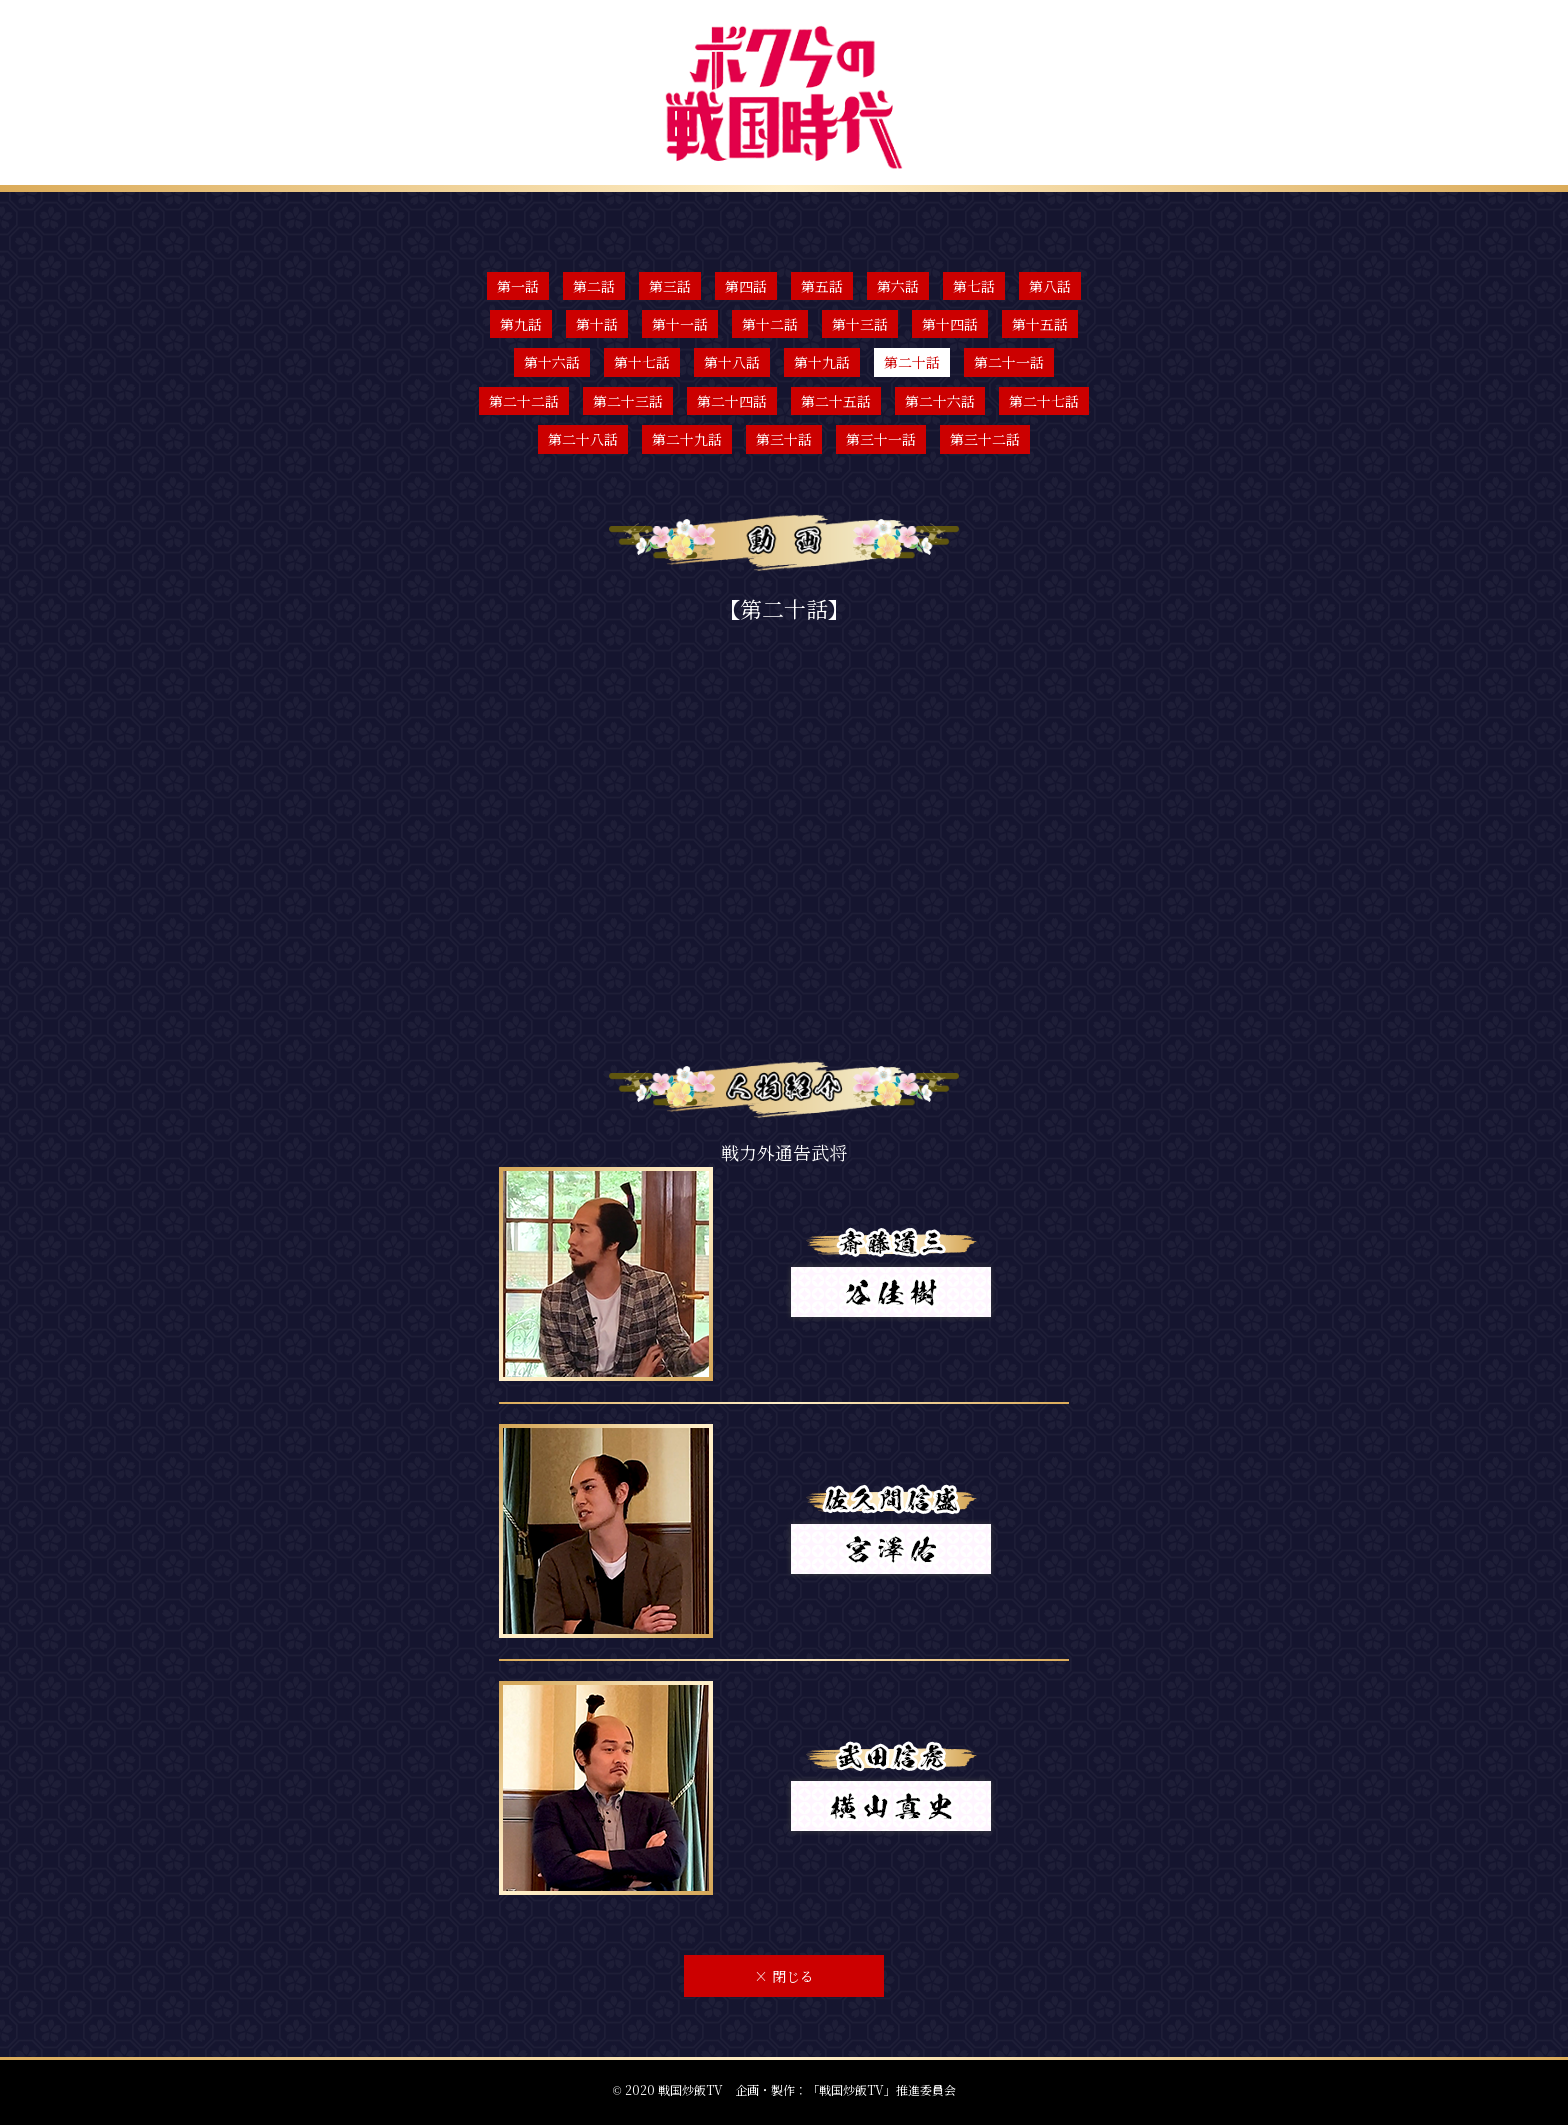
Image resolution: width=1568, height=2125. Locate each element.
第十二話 (770, 324)
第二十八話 (583, 439)
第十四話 (950, 324)
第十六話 (552, 362)
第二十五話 (836, 401)
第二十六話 (940, 401)
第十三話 (860, 324)
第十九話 (822, 362)
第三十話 (784, 439)
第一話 (518, 286)
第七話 (974, 286)
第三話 (670, 286)
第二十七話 (1044, 401)
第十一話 (680, 324)
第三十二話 (985, 439)
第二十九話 (687, 439)
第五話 (822, 286)
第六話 (898, 286)
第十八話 (732, 362)
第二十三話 (628, 401)
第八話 (1050, 286)
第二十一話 (1009, 362)
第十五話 (1040, 324)
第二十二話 (524, 401)
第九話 (521, 324)
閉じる (784, 1976)
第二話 (594, 286)
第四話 (746, 286)
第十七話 (642, 362)
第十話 (597, 324)
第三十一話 (881, 439)
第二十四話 (732, 401)
